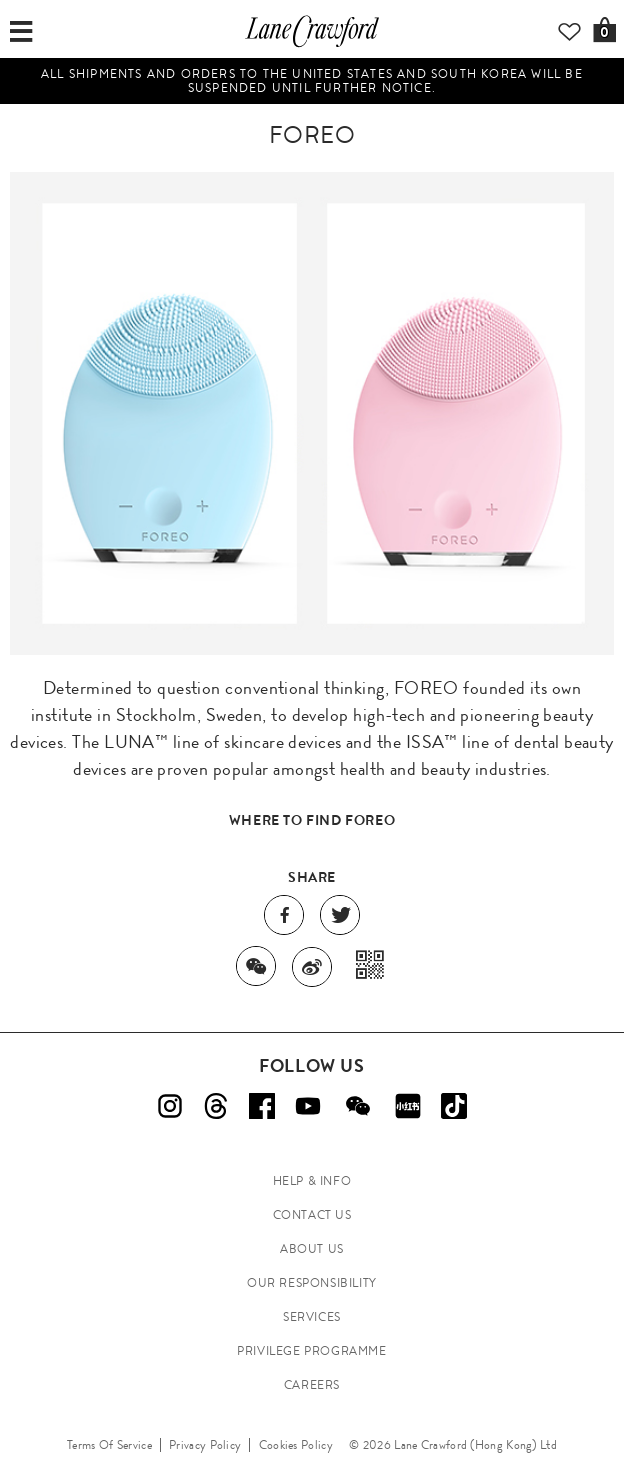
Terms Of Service (109, 1445)
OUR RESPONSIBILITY (312, 1283)
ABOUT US (312, 1249)
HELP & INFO (312, 1181)
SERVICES (312, 1317)
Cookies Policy (296, 1445)
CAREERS (312, 1385)
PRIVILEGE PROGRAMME (311, 1351)
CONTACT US (312, 1215)
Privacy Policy (205, 1445)
